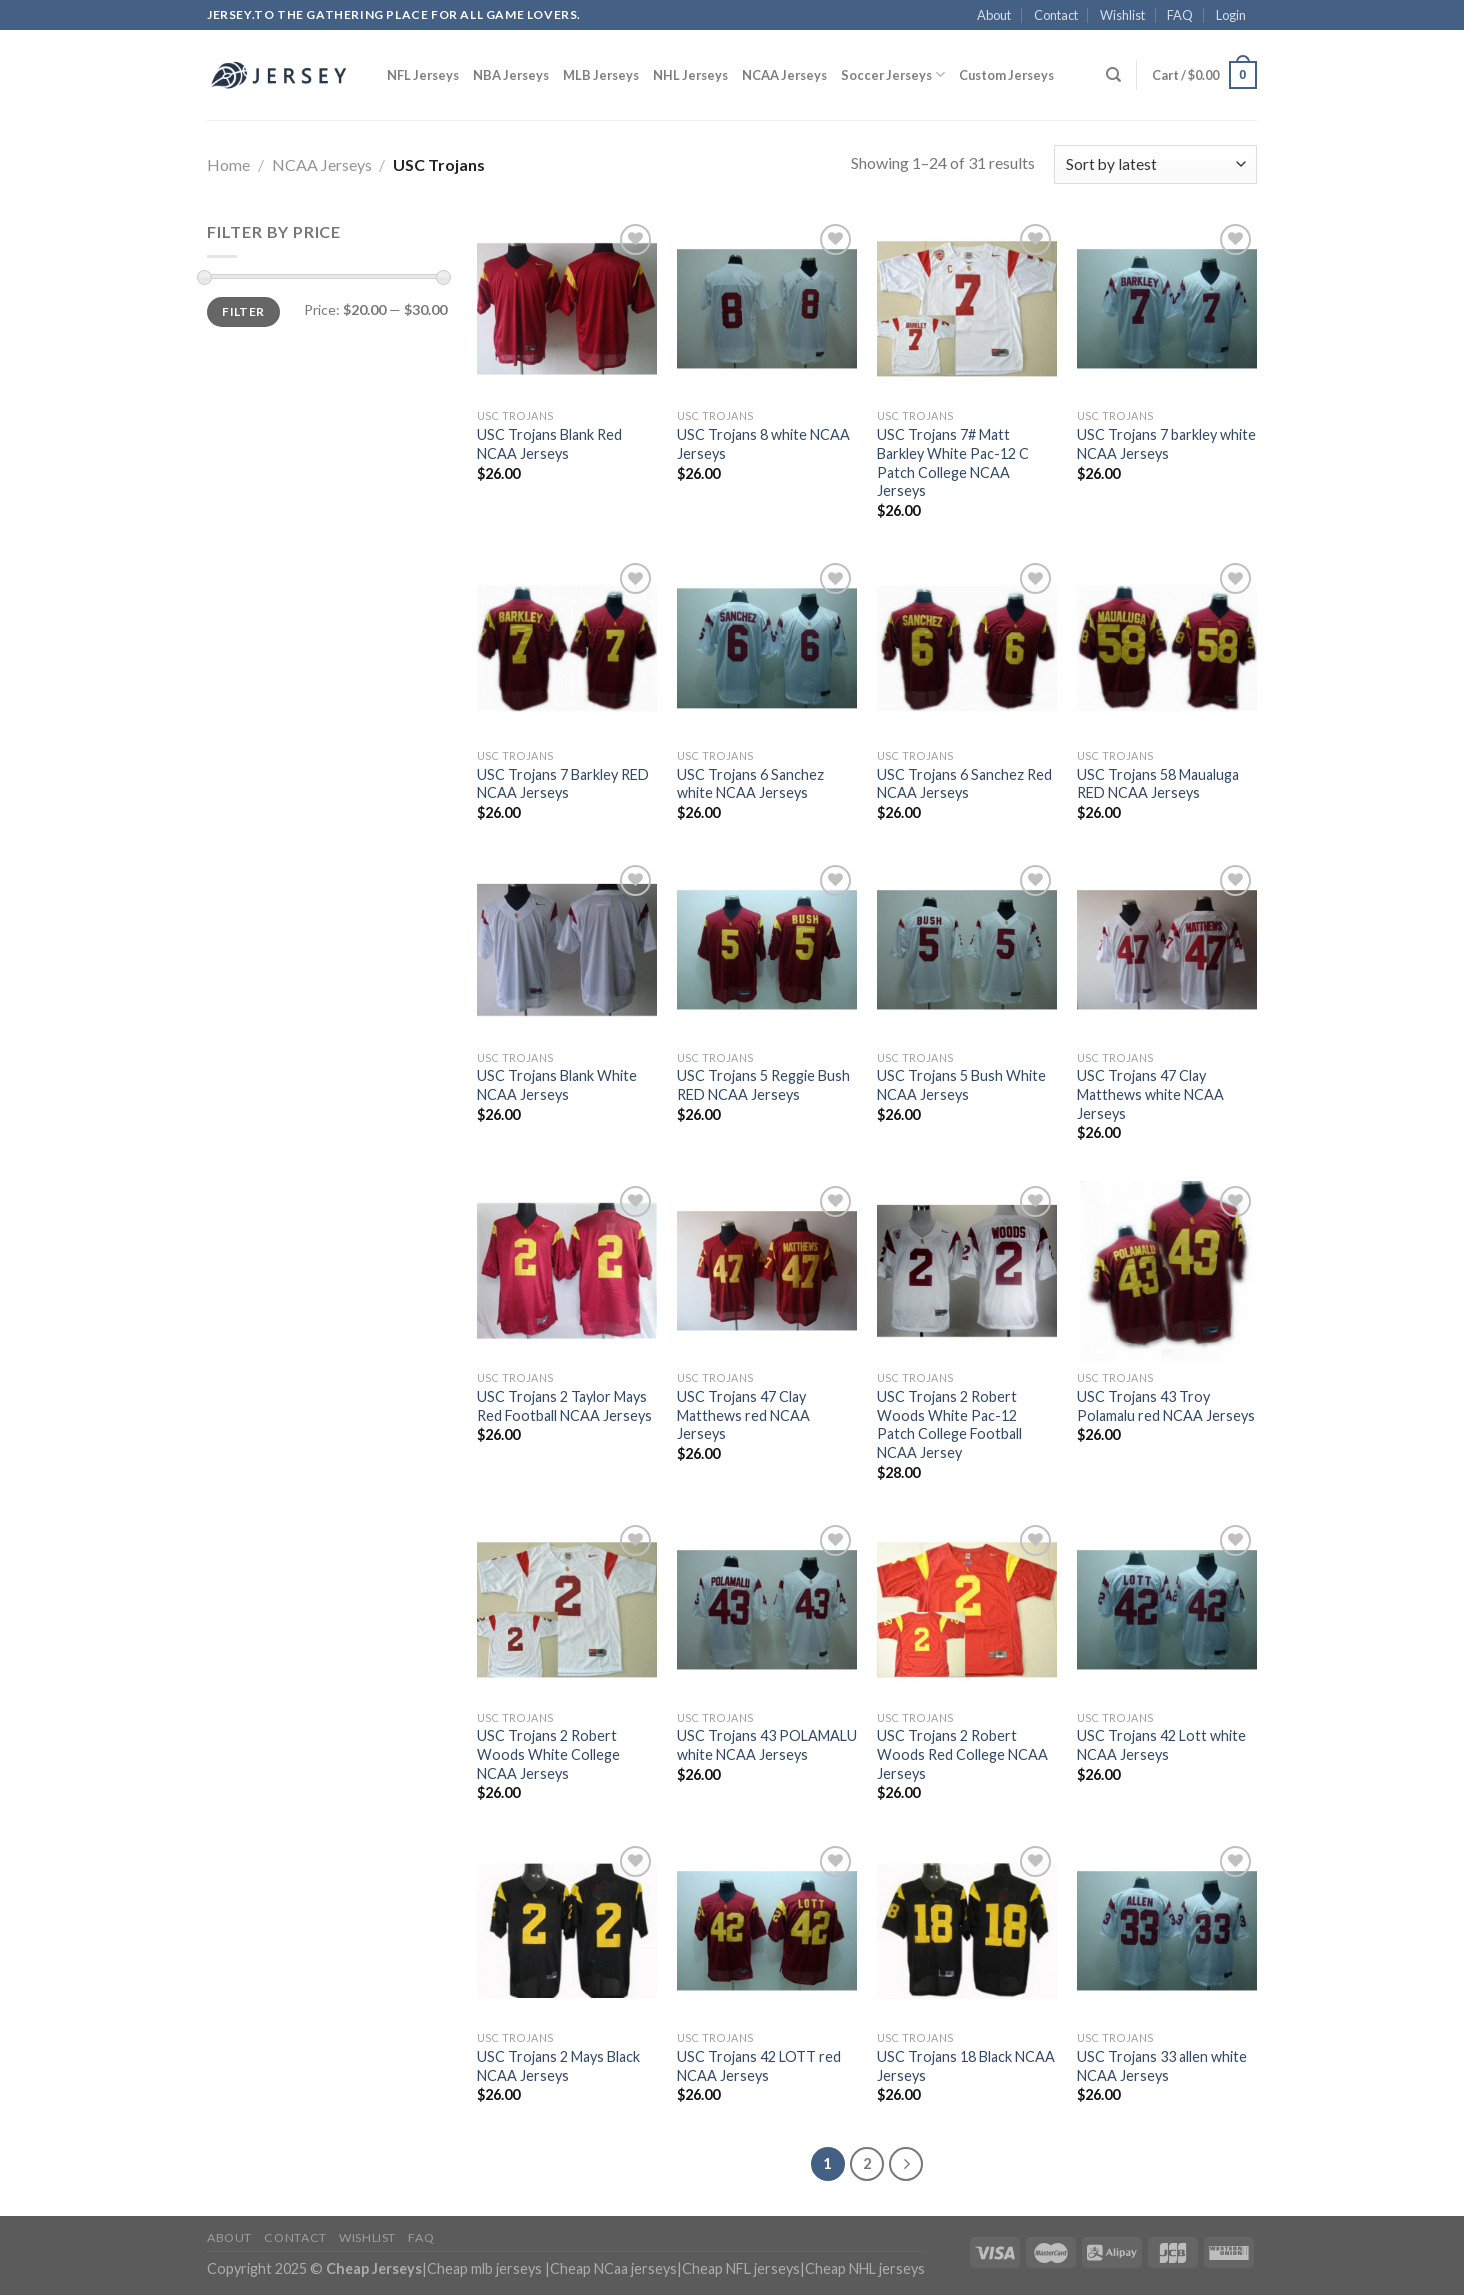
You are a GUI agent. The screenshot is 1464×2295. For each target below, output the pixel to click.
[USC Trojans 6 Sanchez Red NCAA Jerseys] (967, 648)
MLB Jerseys (601, 75)
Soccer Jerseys (893, 74)
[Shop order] (1155, 164)
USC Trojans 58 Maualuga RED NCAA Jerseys (1158, 784)
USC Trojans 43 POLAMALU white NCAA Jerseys (767, 1745)
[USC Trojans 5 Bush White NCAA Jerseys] (967, 950)
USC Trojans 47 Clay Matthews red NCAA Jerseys (743, 1415)
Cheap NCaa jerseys (613, 2268)
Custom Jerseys (1006, 75)
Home (228, 164)
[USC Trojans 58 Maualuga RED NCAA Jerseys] (1167, 648)
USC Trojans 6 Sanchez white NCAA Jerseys (750, 784)
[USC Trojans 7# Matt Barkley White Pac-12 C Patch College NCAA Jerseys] (967, 309)
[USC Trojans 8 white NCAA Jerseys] (767, 309)
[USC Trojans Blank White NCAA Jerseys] (567, 950)
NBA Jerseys (511, 75)
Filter (243, 311)
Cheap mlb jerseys (484, 2268)
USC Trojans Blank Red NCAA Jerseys (549, 444)
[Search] (1113, 75)
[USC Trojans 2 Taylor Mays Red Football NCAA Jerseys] (567, 1271)
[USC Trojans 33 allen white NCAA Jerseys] (1167, 1931)
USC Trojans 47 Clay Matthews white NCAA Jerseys (1150, 1094)
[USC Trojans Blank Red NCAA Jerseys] (567, 309)
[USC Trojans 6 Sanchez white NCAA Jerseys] (767, 648)
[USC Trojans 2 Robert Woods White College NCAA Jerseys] (567, 1610)
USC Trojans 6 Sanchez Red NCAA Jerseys (964, 784)
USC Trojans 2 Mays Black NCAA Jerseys (558, 2066)
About (994, 15)
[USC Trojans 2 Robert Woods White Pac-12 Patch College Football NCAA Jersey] (967, 1271)
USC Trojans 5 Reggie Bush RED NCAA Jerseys (763, 1085)
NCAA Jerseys (784, 75)
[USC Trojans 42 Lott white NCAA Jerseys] (1167, 1610)
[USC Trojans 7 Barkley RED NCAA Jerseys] (567, 648)
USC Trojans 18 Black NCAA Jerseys (966, 2066)
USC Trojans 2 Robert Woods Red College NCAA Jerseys (962, 1754)
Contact (1056, 15)
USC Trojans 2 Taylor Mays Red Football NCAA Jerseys (564, 1406)
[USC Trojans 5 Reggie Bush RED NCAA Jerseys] (767, 950)
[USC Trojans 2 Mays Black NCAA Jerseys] (567, 1931)
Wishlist (1122, 15)
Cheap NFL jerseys (741, 2268)
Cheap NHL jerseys (865, 2268)
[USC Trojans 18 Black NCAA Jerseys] (967, 1931)
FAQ (1180, 15)
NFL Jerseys (423, 75)
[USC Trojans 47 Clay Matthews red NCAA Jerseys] (767, 1271)
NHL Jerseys (690, 75)
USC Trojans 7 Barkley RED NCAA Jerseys (563, 784)
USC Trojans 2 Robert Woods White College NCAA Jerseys (548, 1754)
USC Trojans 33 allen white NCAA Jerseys (1162, 2066)
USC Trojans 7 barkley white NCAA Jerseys (1166, 444)
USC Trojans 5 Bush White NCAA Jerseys (961, 1085)
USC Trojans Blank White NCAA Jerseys (557, 1085)
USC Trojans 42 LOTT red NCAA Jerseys (759, 2066)
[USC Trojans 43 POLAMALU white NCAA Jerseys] (767, 1610)
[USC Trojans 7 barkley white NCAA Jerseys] (1167, 309)
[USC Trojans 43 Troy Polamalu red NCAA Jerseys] (1167, 1271)
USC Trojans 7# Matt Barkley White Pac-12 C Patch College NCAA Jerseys (953, 462)
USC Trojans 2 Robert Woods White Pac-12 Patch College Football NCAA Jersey (949, 1424)
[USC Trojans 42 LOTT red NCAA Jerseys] (767, 1931)
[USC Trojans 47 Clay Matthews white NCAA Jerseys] (1167, 950)
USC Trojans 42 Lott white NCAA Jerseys (1161, 1745)
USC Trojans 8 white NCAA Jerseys (763, 444)
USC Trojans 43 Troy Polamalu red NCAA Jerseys (1166, 1406)
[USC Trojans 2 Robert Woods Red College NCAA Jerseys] (967, 1610)
